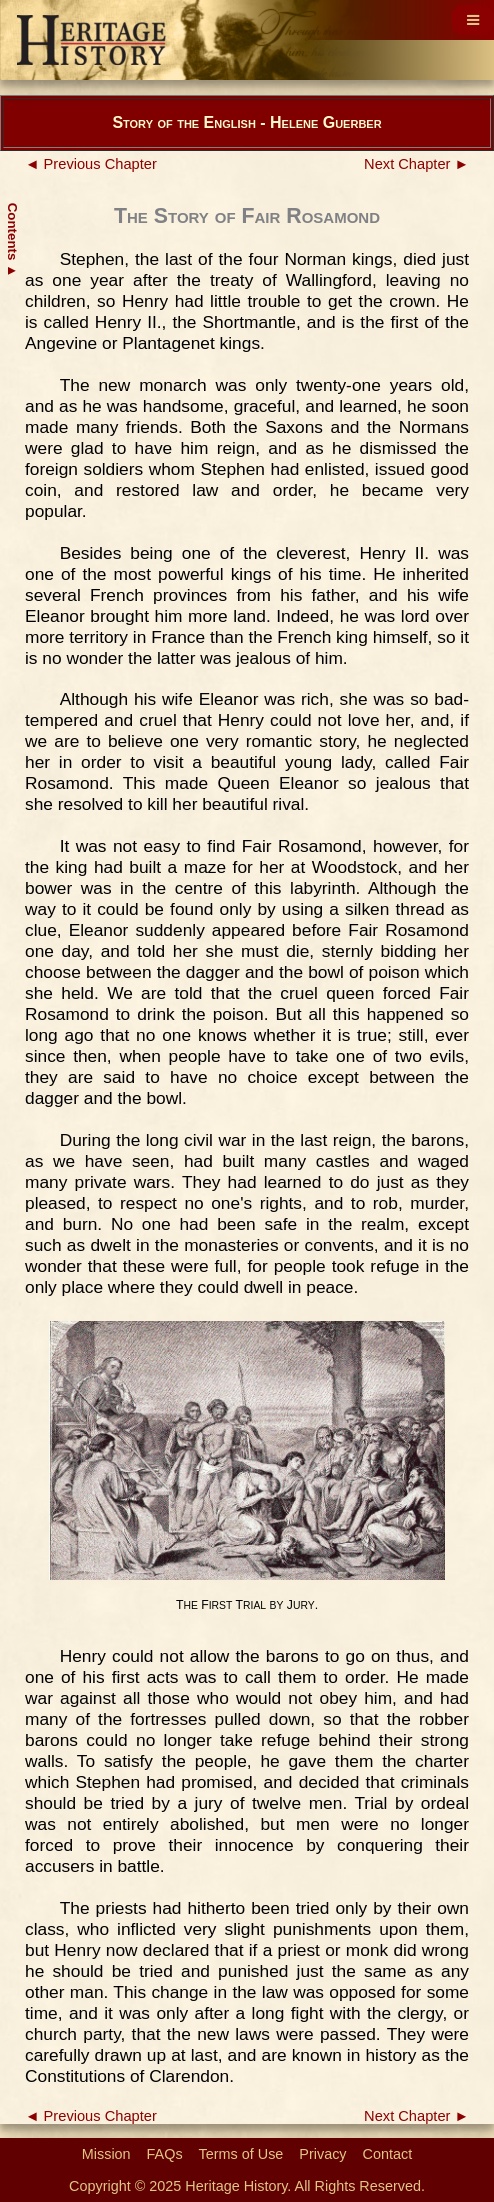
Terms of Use (241, 2154)
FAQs (165, 2154)
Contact (388, 2154)
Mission (106, 2154)
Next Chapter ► (416, 164)
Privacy (322, 2154)
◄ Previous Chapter (91, 164)
